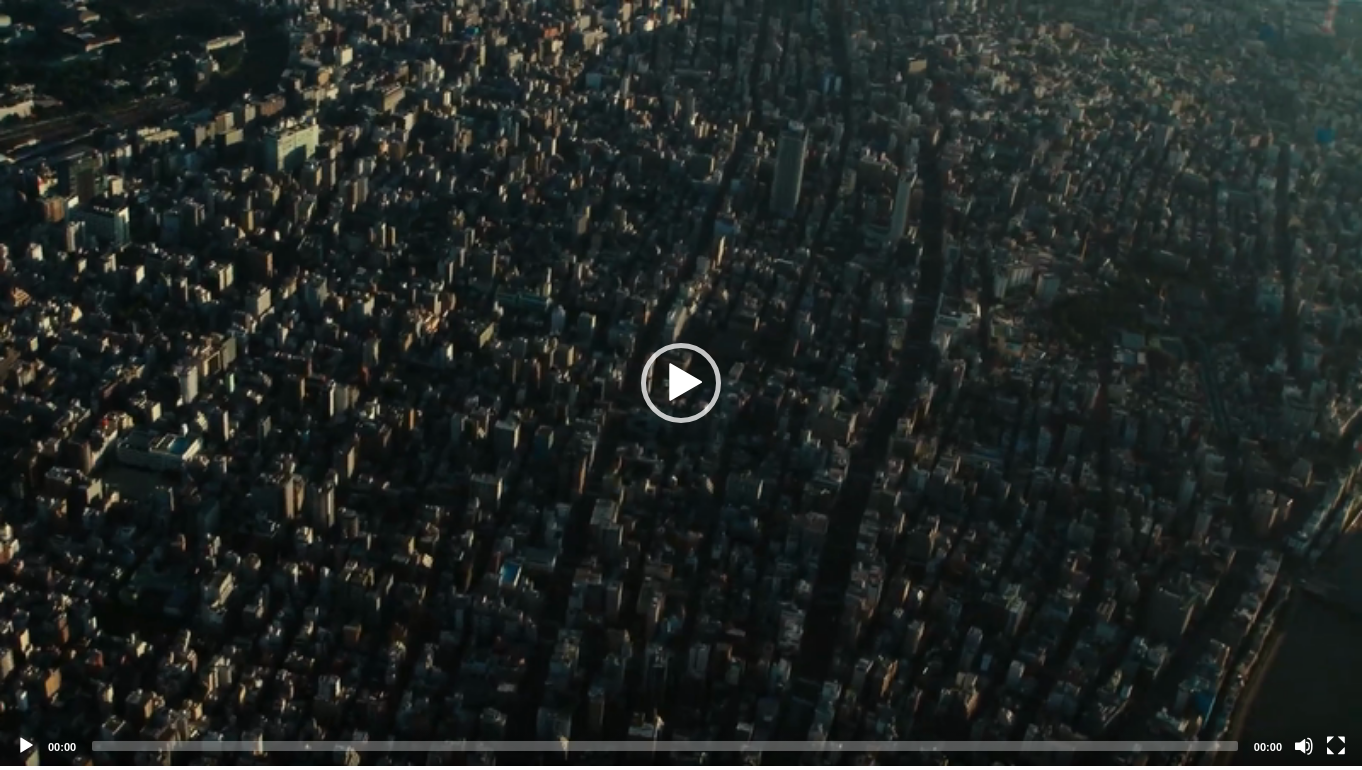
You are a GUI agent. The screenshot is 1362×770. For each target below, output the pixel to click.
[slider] (665, 746)
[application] (681, 383)
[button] (681, 383)
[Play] (26, 746)
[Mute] (1304, 746)
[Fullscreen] (1336, 746)
